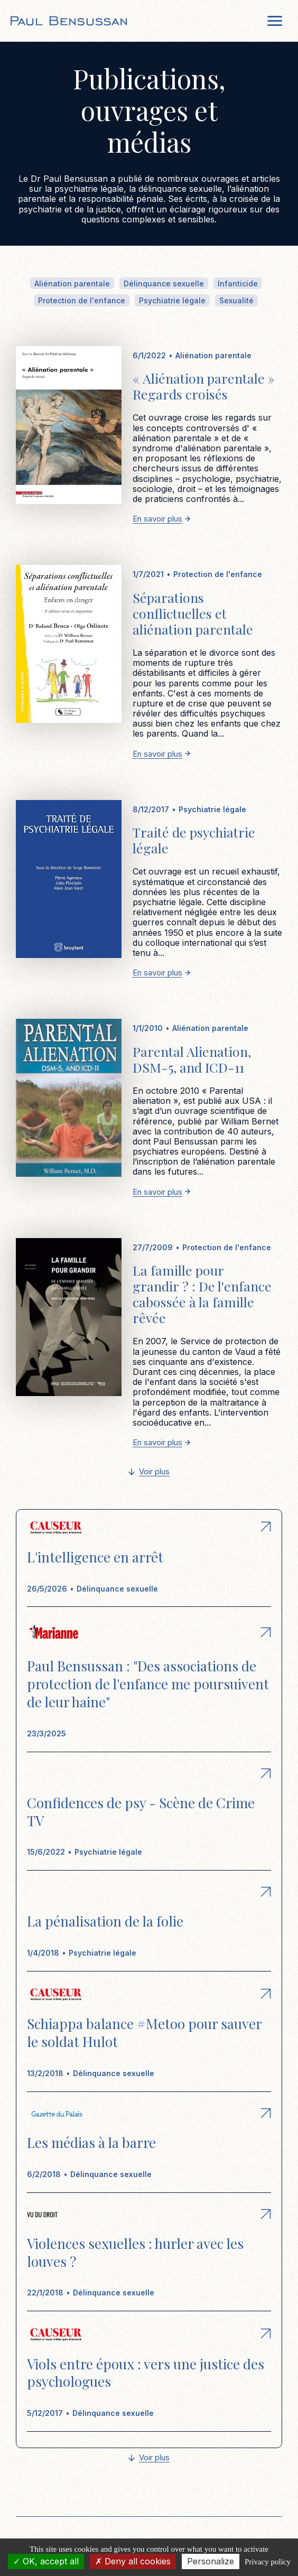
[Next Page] (149, 1472)
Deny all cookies (133, 2561)
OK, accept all (46, 2561)
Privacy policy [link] (268, 2562)
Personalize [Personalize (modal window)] (210, 2561)
